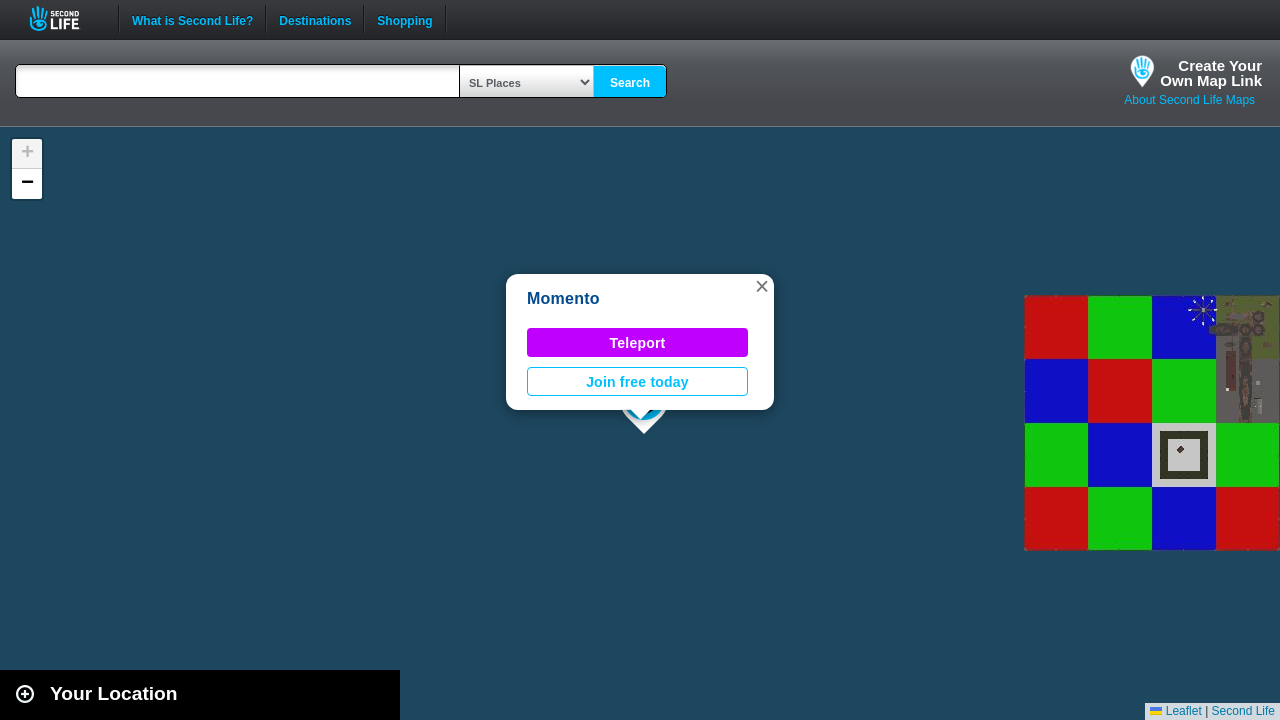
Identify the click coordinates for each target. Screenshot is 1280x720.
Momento (563, 298)
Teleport (638, 343)
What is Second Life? (192, 19)
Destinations (315, 19)
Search (630, 83)
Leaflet (1175, 711)
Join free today (637, 382)
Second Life (65, 18)
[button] (762, 286)
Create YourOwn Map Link (1211, 73)
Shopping (404, 19)
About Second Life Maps (1189, 100)
